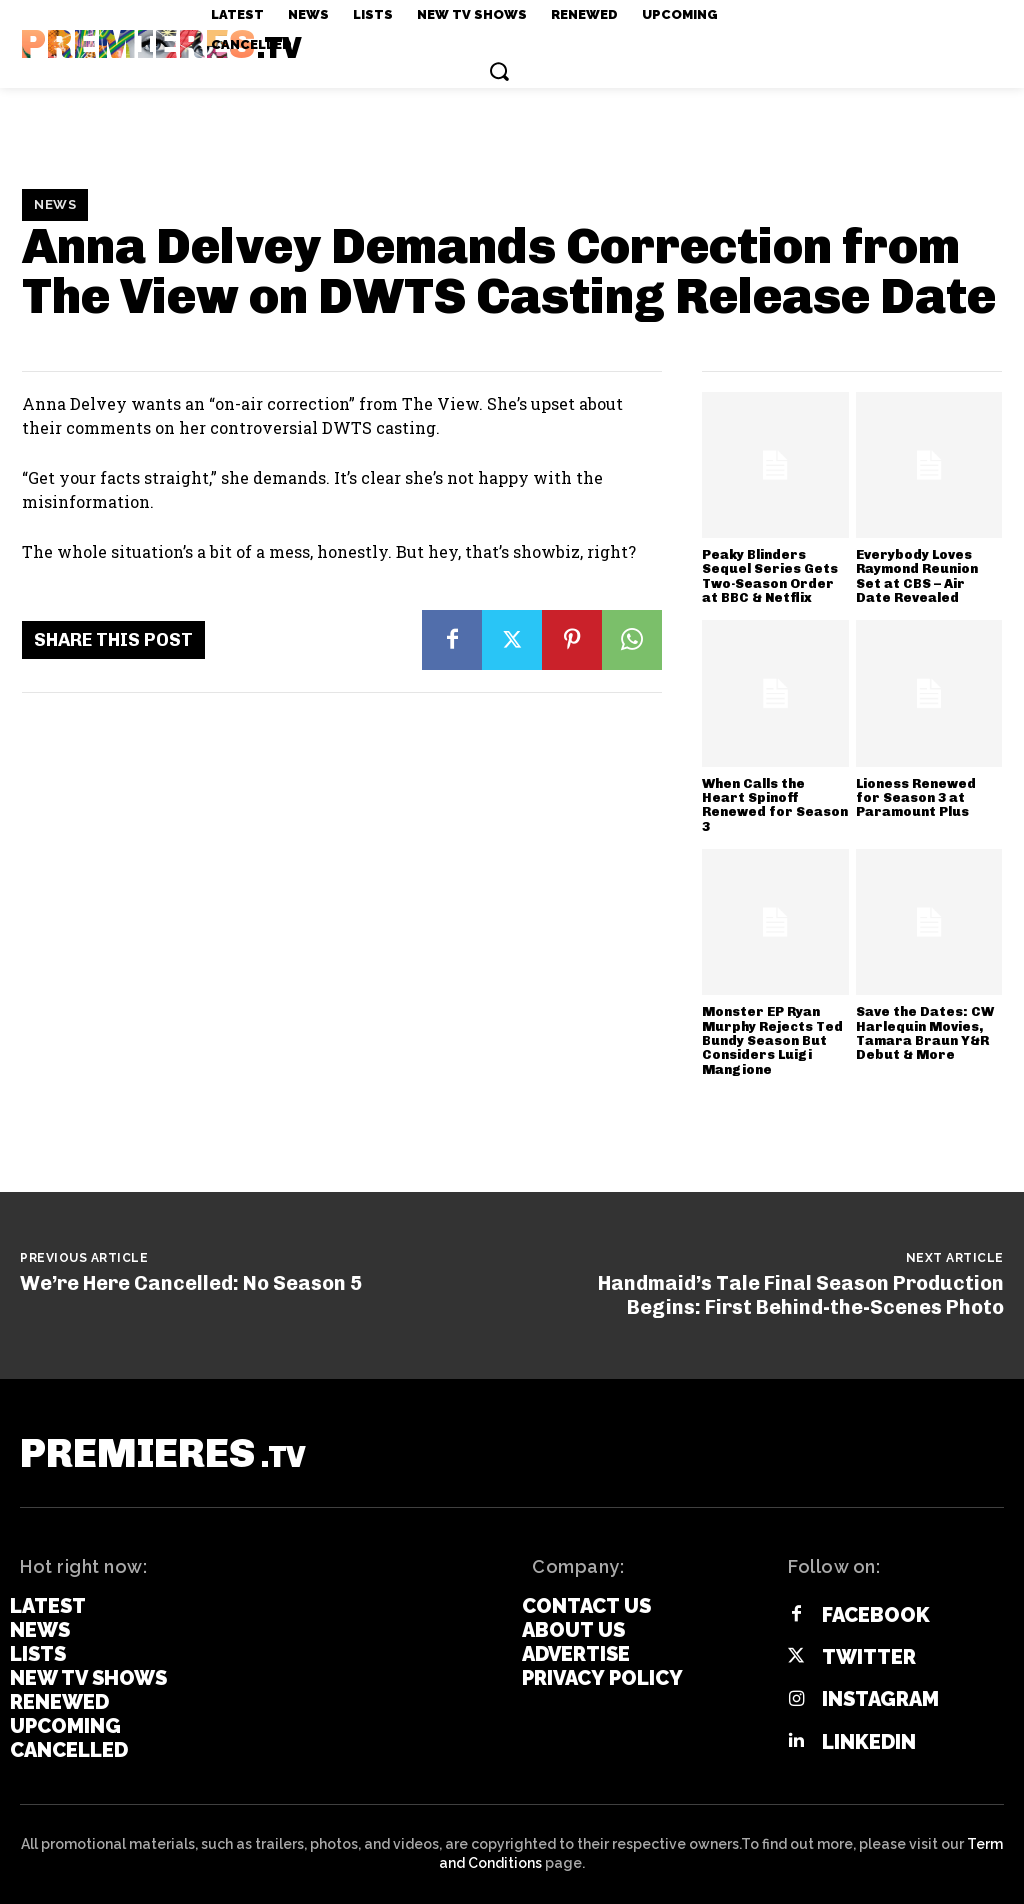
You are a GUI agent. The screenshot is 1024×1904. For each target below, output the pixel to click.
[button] (499, 71)
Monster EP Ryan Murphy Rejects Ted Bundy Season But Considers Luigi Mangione (772, 1040)
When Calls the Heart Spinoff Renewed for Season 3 (775, 805)
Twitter (869, 1657)
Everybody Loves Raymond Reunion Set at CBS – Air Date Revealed (917, 576)
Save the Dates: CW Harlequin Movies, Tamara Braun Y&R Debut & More (925, 1033)
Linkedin (869, 1742)
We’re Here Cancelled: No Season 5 (191, 1283)
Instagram (880, 1699)
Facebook (876, 1615)
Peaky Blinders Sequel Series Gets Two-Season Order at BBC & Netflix (770, 576)
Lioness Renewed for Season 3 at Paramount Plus (916, 798)
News (55, 205)
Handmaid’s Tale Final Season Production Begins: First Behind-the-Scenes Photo (801, 1295)
